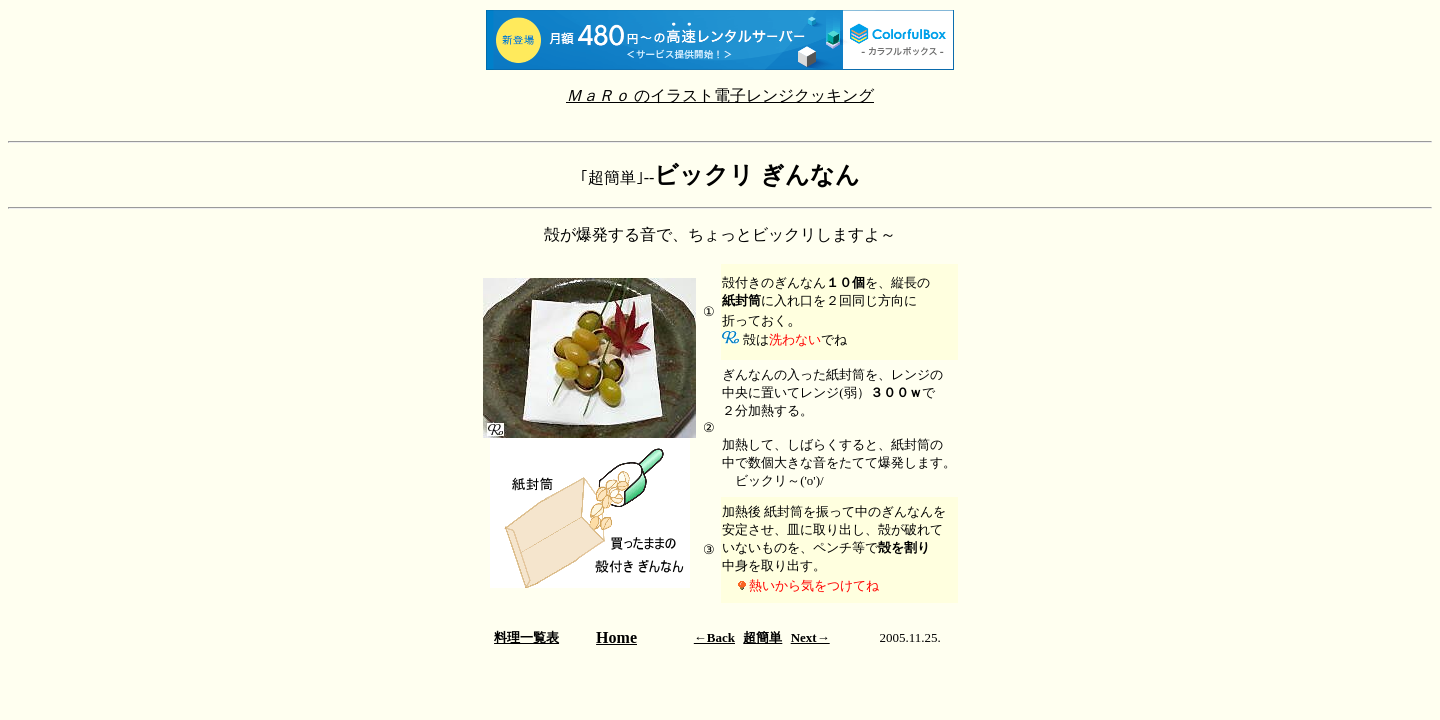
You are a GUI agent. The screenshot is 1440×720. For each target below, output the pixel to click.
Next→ (810, 637)
